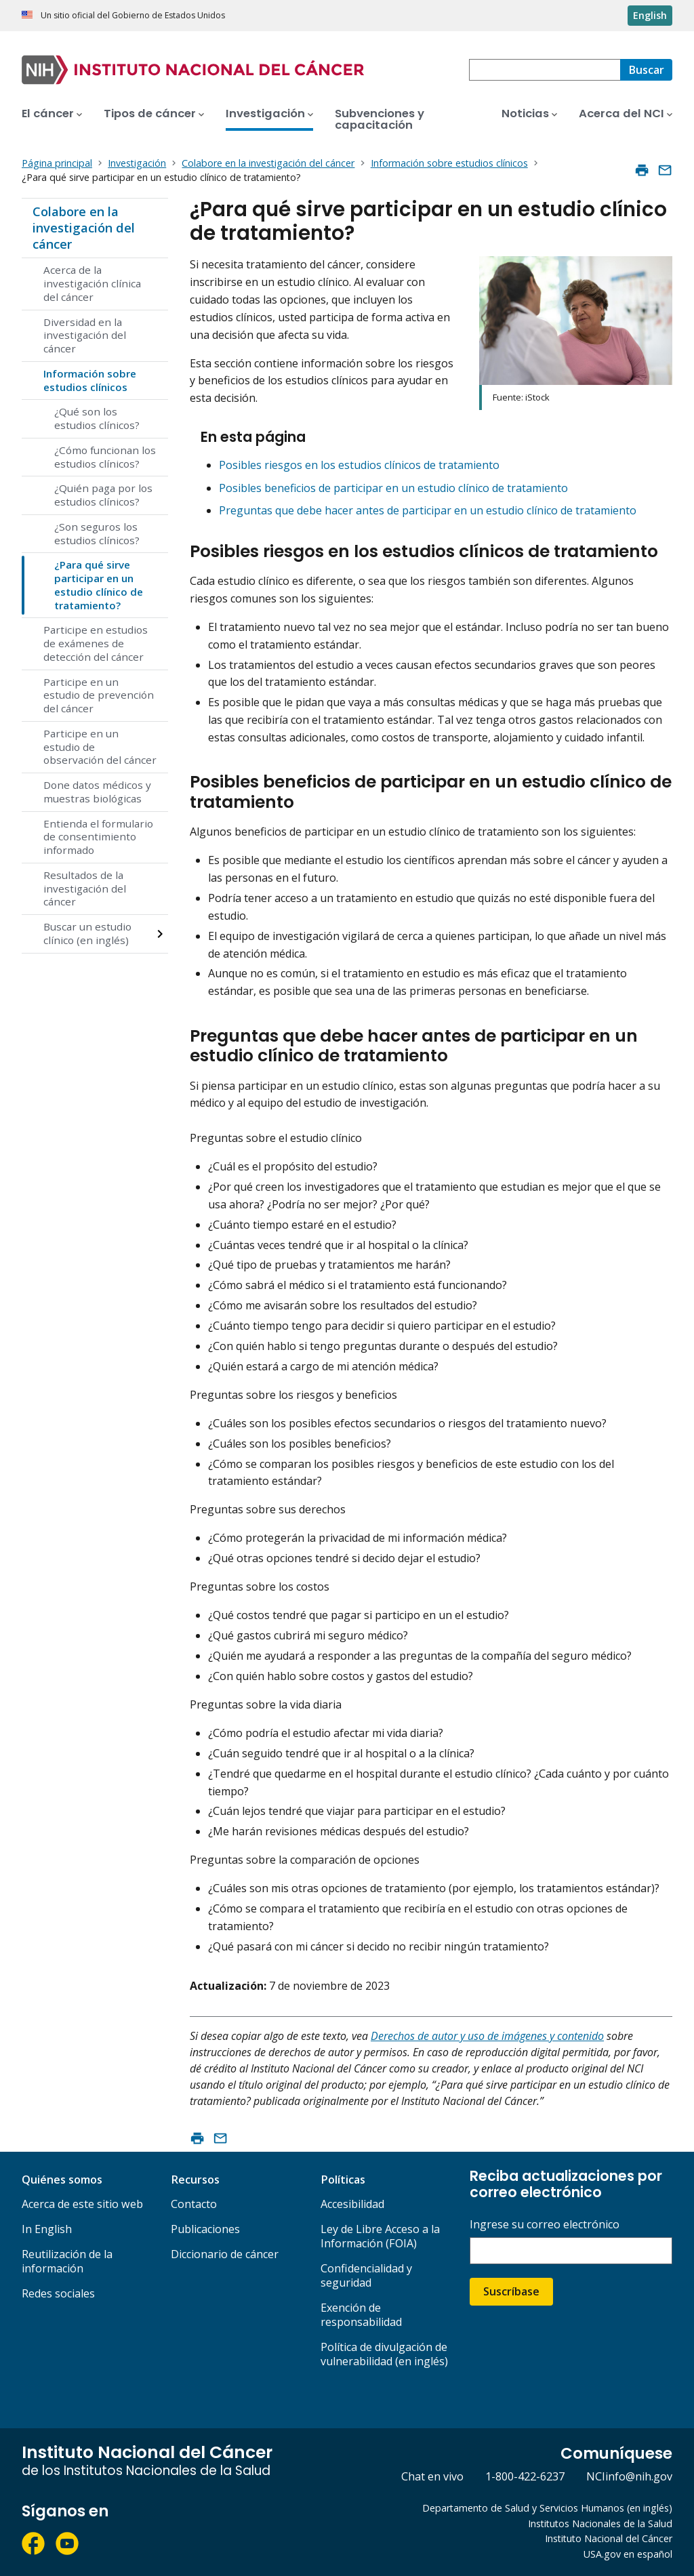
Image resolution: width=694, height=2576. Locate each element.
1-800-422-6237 (525, 2476)
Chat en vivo (432, 2476)
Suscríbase (511, 2291)
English (650, 15)
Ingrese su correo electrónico (544, 2224)
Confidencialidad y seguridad (366, 2275)
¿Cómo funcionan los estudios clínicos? (105, 456)
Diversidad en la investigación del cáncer (84, 335)
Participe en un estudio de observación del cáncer (100, 747)
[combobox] (544, 70)
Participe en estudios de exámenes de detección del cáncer (95, 643)
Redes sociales (58, 2293)
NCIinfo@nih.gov (629, 2476)
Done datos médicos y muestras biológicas (97, 791)
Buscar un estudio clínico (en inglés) (87, 933)
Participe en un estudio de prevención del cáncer (98, 695)
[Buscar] (646, 70)
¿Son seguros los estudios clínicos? (97, 533)
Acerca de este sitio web (82, 2203)
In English (47, 2229)
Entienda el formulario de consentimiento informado (98, 837)
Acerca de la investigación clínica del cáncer (92, 283)
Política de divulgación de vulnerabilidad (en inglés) (384, 2354)
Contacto (194, 2203)
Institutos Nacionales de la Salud (600, 2523)
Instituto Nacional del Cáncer (608, 2538)
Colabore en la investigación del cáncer (84, 227)
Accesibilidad (352, 2203)
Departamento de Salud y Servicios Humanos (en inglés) (547, 2507)
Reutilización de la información (67, 2261)
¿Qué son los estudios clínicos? (97, 418)
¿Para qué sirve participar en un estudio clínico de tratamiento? (98, 584)
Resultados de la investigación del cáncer (84, 888)
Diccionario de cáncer (225, 2254)
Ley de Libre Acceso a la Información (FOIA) (380, 2236)
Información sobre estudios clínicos (89, 380)
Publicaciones (205, 2229)
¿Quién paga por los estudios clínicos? (103, 494)
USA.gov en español (628, 2554)
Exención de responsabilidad (361, 2314)
